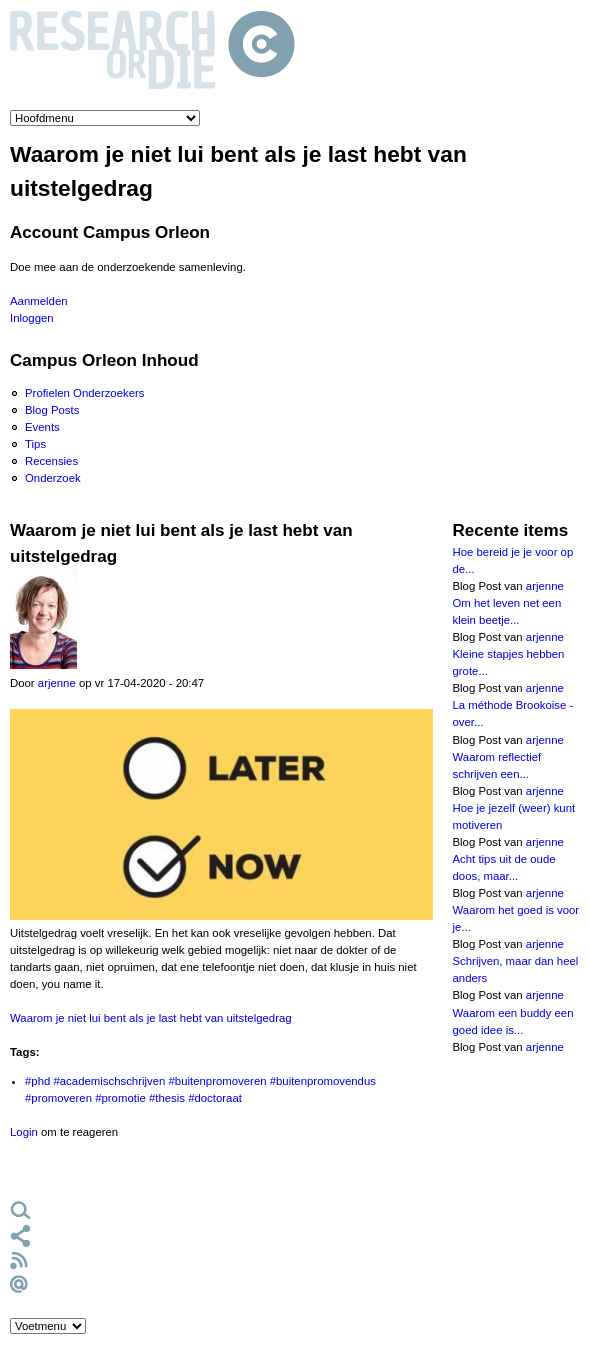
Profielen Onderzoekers (85, 393)
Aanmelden (39, 301)
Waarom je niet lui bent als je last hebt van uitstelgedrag (151, 1018)
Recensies (51, 461)
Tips (35, 444)
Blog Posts (52, 410)
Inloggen (32, 318)
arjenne (57, 683)
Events (42, 427)
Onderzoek (53, 478)
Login (24, 1132)
